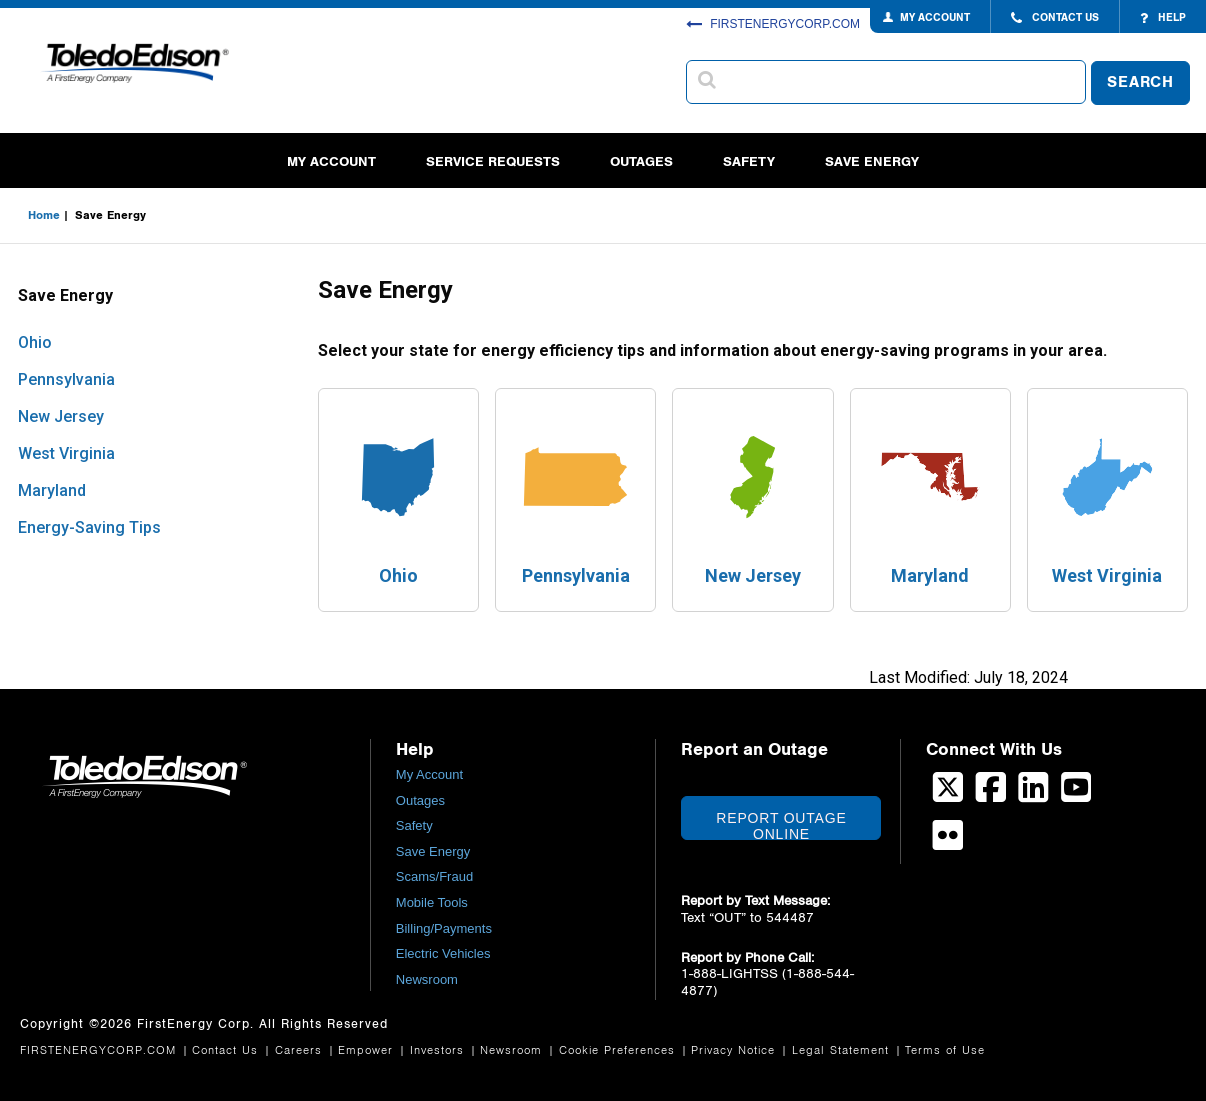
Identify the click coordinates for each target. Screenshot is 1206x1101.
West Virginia (66, 453)
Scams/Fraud (434, 876)
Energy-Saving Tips (89, 527)
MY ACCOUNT (935, 17)
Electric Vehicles (443, 953)
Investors (439, 1050)
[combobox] (886, 82)
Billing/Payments (444, 928)
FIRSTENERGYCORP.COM (773, 24)
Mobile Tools (432, 902)
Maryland (52, 490)
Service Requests (493, 161)
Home (44, 215)
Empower (368, 1050)
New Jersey (61, 416)
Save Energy (872, 161)
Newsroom (427, 979)
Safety (749, 161)
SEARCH (1140, 82)
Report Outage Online (781, 825)
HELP (1163, 18)
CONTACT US (1055, 18)
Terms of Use (945, 1050)
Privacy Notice (735, 1050)
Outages (641, 161)
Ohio (35, 342)
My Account (331, 161)
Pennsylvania (66, 379)
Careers (301, 1050)
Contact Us (227, 1050)
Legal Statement (843, 1050)
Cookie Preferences (619, 1050)
